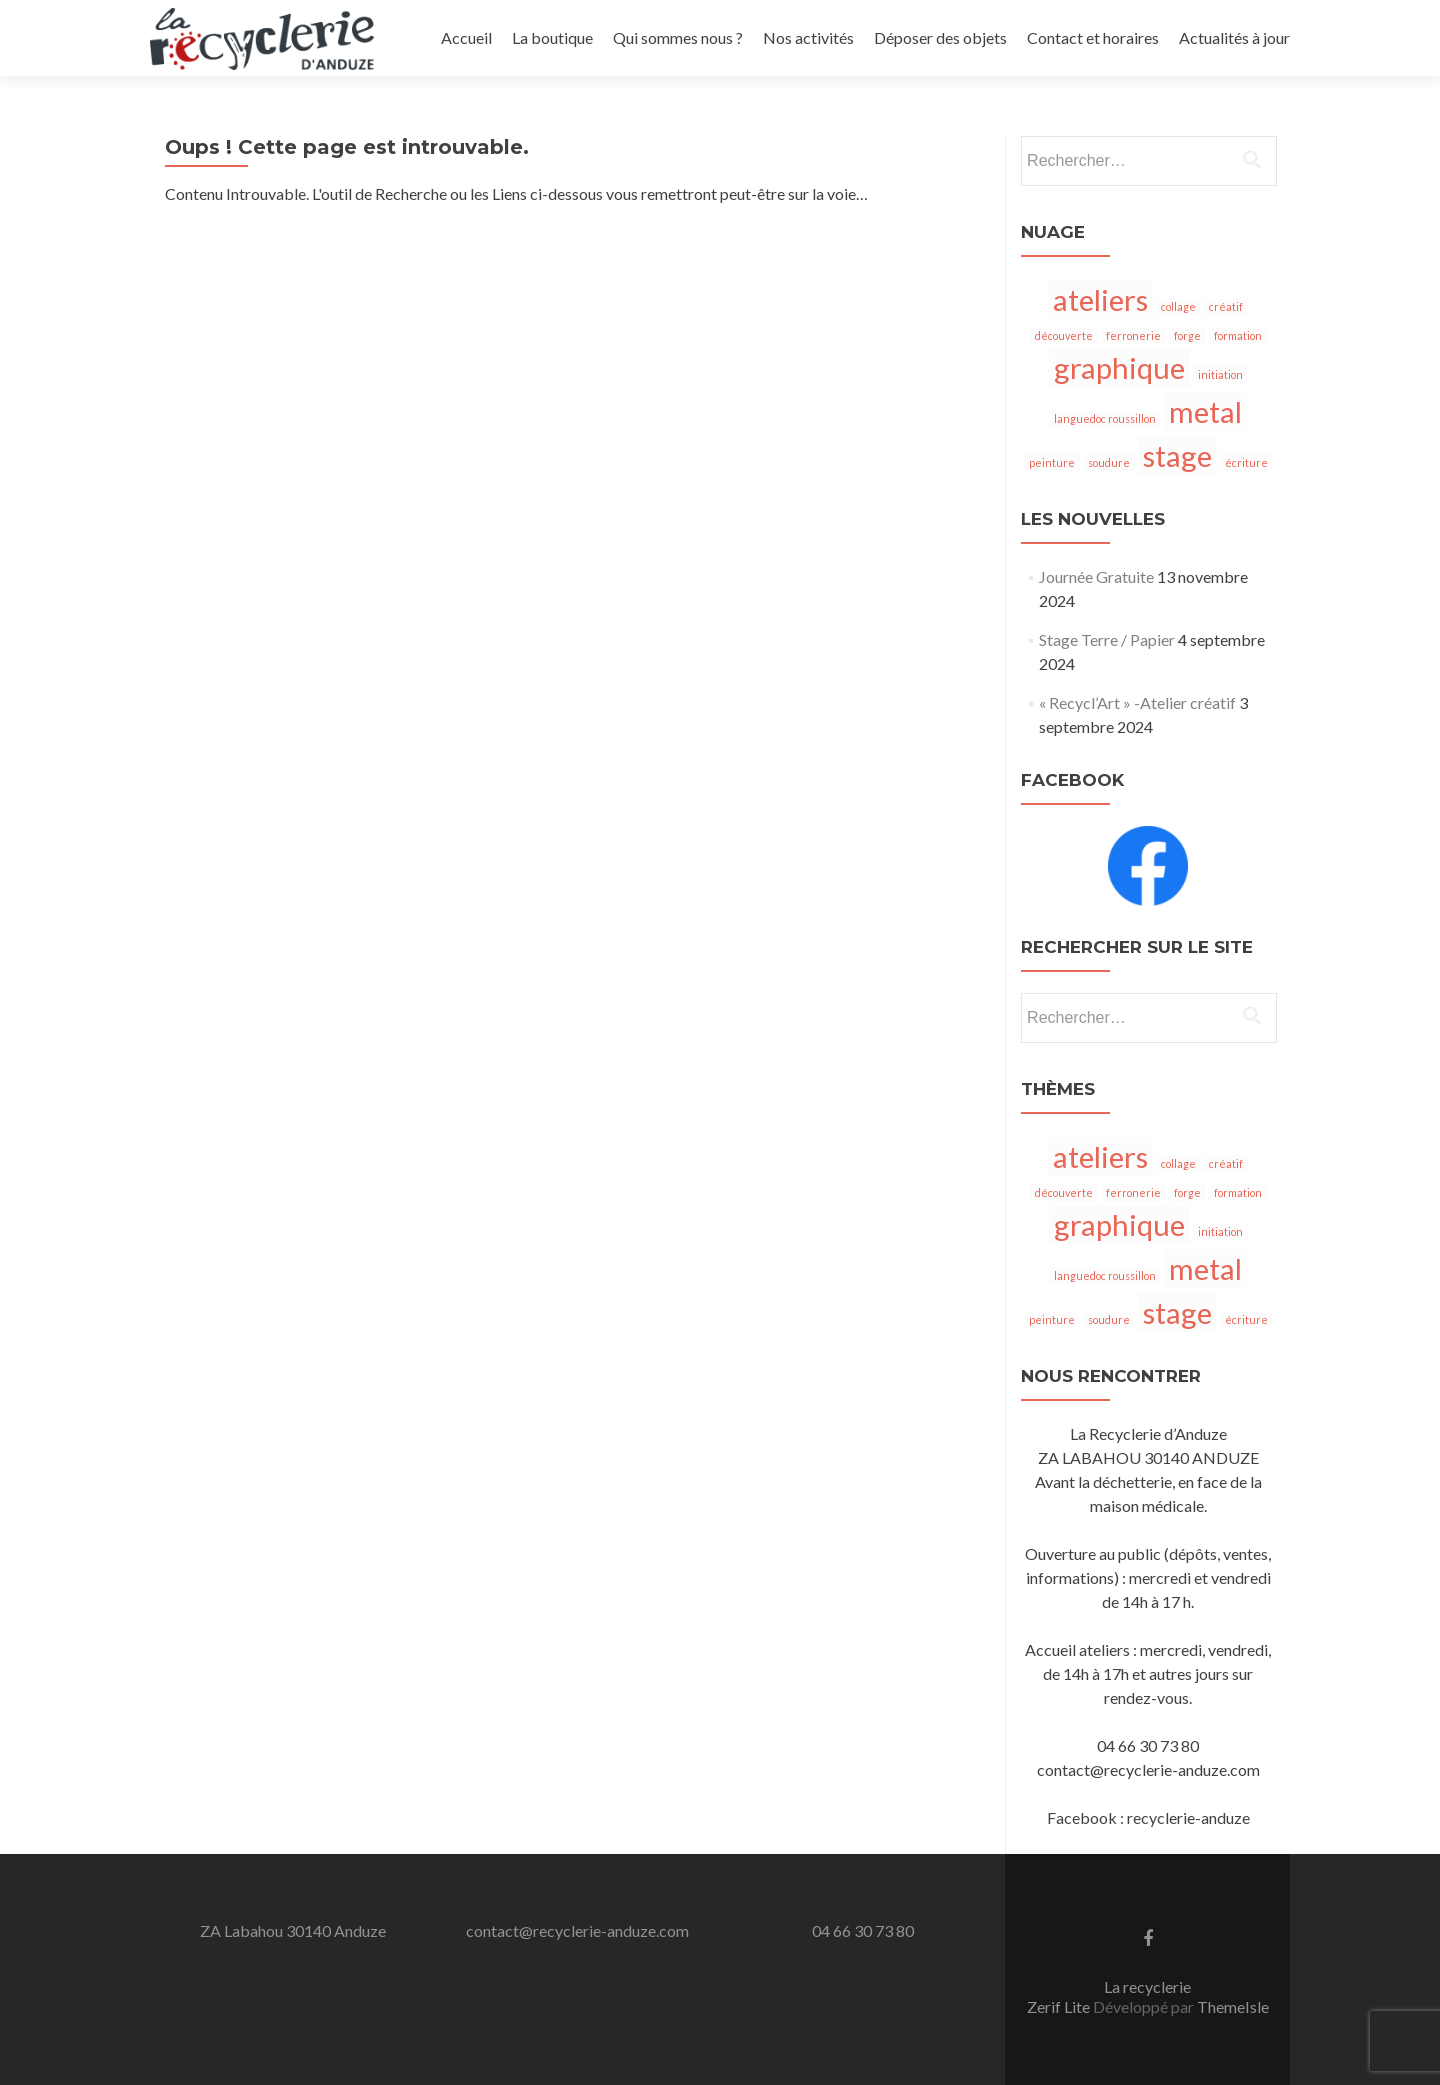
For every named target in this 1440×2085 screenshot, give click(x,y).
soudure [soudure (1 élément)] (1109, 462)
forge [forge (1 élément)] (1187, 335)
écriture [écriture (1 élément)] (1246, 462)
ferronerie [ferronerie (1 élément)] (1133, 335)
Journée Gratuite (1096, 576)
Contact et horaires (1093, 37)
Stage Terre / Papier (1107, 639)
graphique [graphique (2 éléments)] (1119, 367)
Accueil (466, 37)
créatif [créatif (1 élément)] (1226, 306)
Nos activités (808, 37)
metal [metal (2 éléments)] (1205, 411)
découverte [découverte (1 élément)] (1064, 335)
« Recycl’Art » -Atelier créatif (1137, 702)
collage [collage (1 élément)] (1178, 306)
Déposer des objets (940, 37)
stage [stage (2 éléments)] (1177, 455)
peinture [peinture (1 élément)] (1052, 462)
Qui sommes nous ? (678, 37)
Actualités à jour (1234, 37)
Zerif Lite (1060, 2006)
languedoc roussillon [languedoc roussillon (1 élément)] (1105, 418)
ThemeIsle (1233, 2006)
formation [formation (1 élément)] (1238, 335)
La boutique (552, 37)
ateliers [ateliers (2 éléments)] (1100, 299)
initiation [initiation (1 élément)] (1220, 374)
